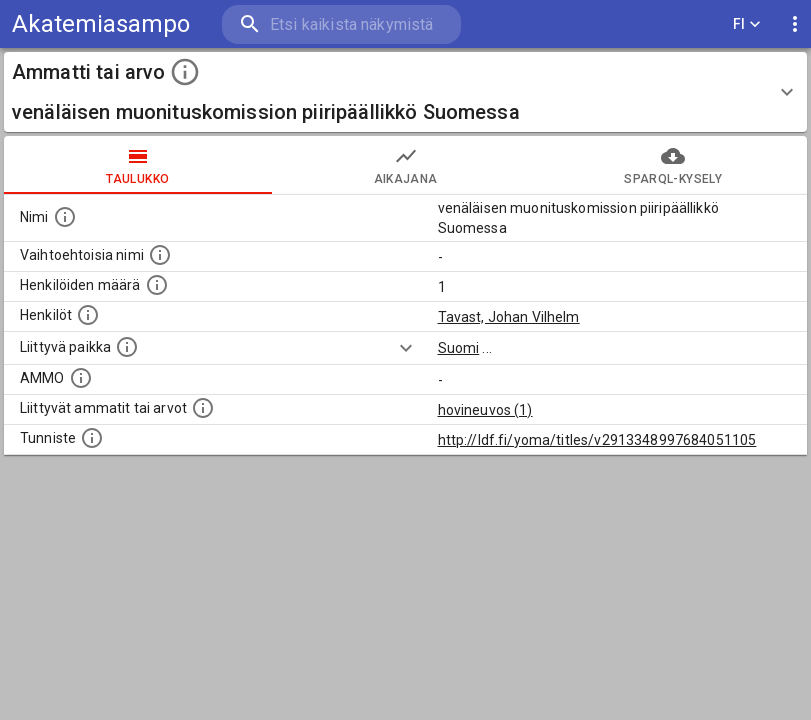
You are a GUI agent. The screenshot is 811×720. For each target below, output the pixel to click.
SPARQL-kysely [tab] (673, 165)
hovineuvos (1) (485, 410)
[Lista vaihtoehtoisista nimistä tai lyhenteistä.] (160, 255)
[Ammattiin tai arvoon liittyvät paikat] (127, 347)
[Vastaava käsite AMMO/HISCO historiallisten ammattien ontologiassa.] (81, 378)
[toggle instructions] (185, 72)
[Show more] (406, 348)
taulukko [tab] (138, 165)
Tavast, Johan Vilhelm (509, 317)
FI (747, 24)
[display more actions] (795, 24)
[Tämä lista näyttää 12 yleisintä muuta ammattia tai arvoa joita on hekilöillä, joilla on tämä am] (203, 408)
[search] (341, 24)
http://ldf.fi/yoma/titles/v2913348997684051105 (597, 440)
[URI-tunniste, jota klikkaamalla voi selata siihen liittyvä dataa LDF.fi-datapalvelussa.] (92, 438)
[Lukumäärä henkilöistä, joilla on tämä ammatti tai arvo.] (157, 285)
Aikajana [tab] (406, 165)
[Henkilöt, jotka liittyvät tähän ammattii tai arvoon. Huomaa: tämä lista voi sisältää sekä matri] (88, 315)
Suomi (459, 348)
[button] (405, 92)
